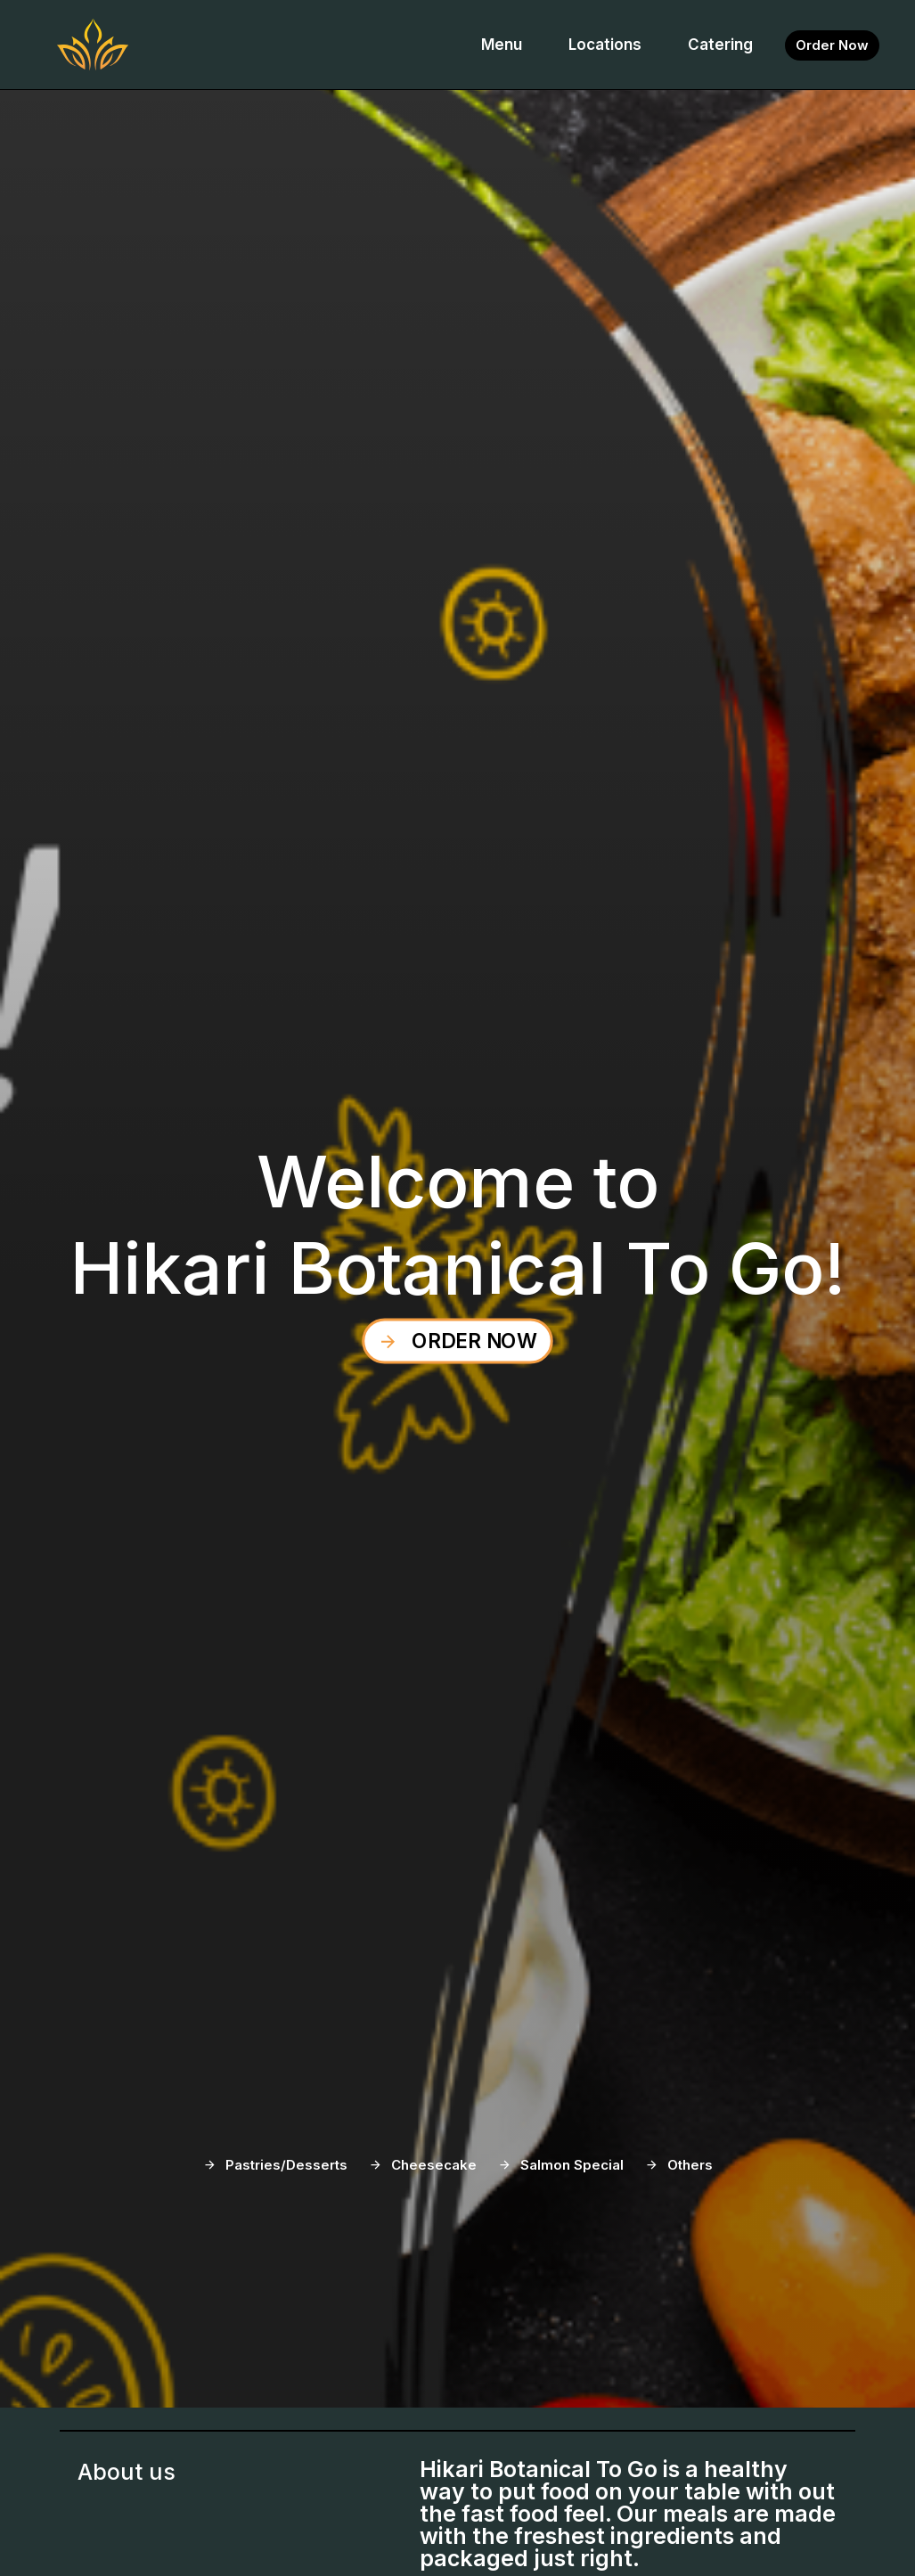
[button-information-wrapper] (832, 45)
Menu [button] (501, 44)
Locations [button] (604, 44)
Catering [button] (720, 44)
